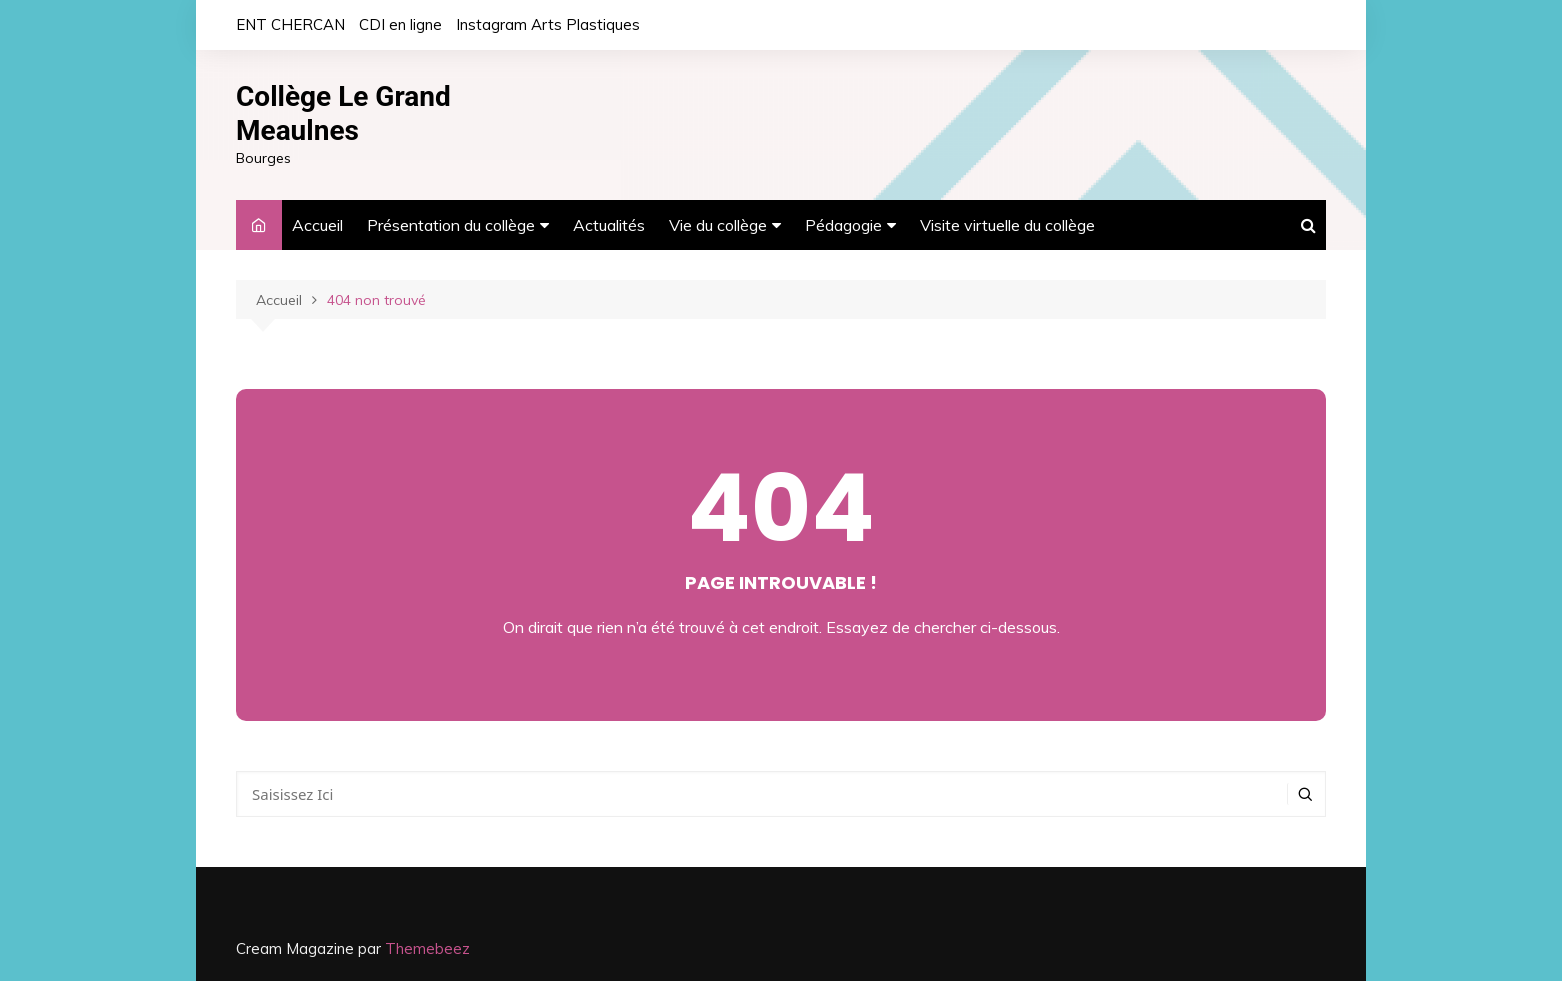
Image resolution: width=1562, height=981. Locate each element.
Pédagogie (843, 225)
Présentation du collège (451, 225)
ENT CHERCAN (290, 24)
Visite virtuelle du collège (1007, 225)
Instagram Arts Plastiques (548, 24)
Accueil (317, 225)
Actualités (609, 225)
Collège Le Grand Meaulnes (343, 113)
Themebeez (427, 948)
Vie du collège (718, 225)
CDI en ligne (400, 24)
